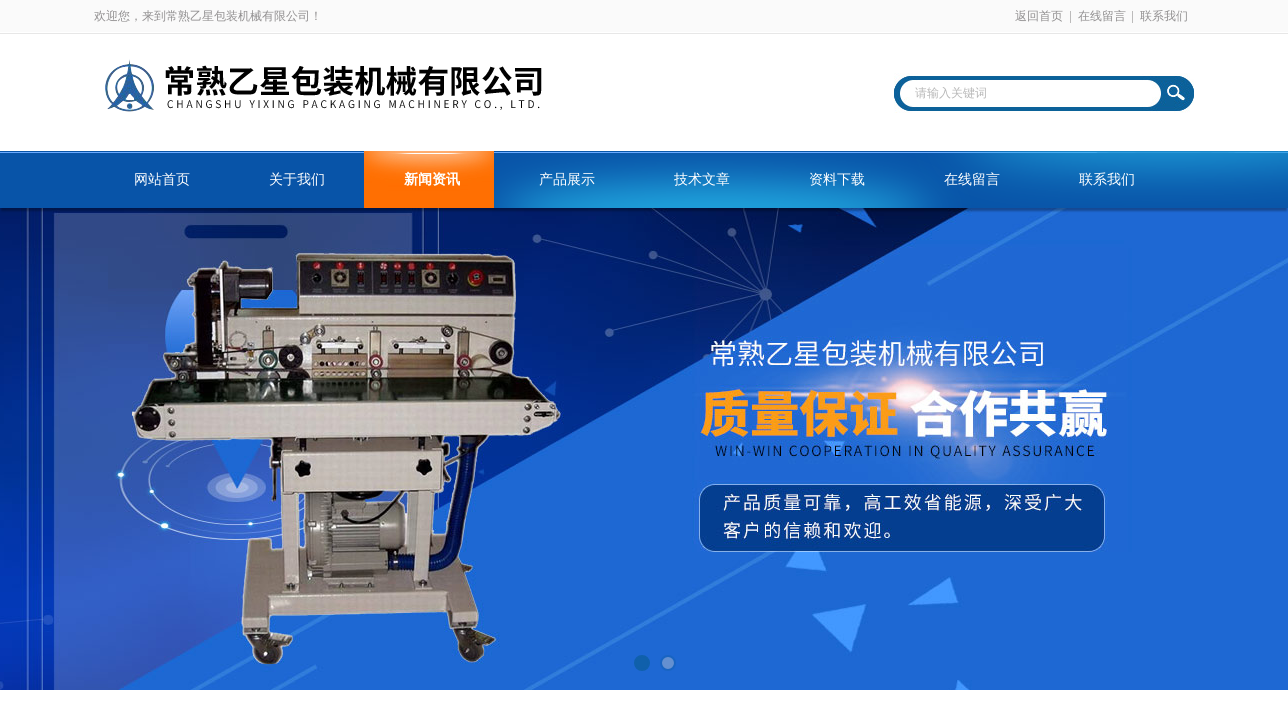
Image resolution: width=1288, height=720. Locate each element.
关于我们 (297, 179)
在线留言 (1102, 16)
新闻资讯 (432, 179)
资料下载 (837, 179)
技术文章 (702, 179)
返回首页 (1039, 16)
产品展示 (567, 179)
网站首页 (162, 179)
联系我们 (1164, 16)
